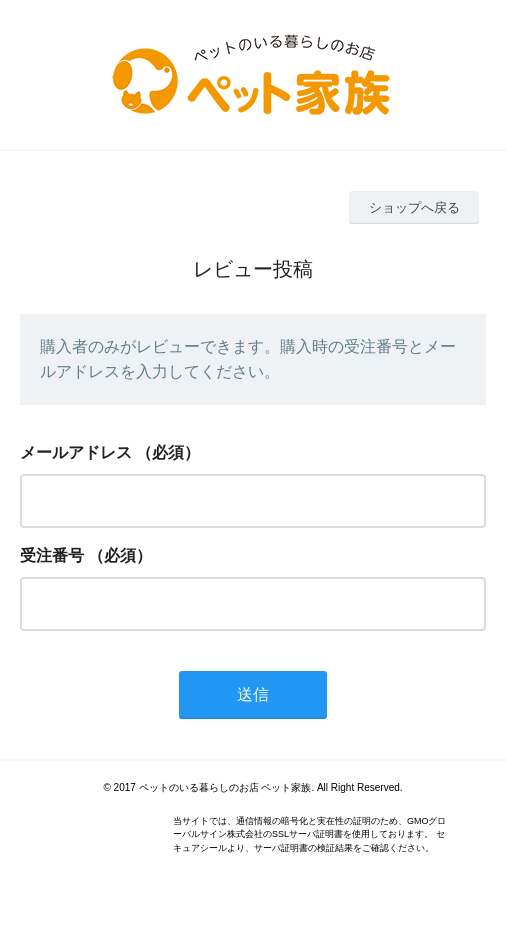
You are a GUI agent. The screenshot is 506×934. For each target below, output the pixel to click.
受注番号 (52, 555)
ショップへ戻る (414, 207)
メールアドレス (76, 452)
